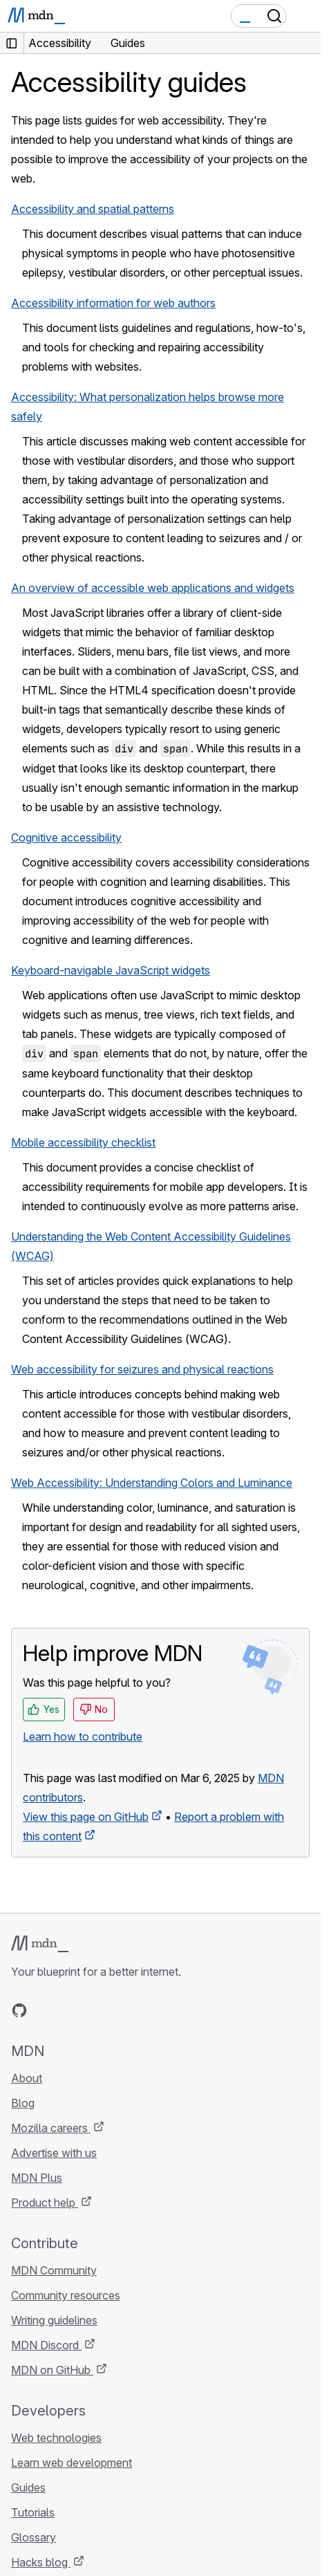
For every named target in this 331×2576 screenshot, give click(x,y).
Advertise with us (54, 2153)
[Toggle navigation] (305, 16)
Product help (44, 2202)
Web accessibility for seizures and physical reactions (142, 1369)
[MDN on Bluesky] (44, 2010)
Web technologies (56, 2438)
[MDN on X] (69, 2010)
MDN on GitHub (52, 2370)
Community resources (65, 2295)
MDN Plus (36, 2178)
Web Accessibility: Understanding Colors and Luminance (151, 1483)
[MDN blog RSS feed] (119, 2010)
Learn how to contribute (82, 1736)
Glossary (33, 2537)
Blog (23, 2103)
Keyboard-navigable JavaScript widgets (110, 970)
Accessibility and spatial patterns (92, 209)
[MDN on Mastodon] (94, 2010)
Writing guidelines (54, 2320)
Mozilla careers (51, 2128)
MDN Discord (46, 2345)
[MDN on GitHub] (19, 2010)
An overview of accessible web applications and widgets (152, 588)
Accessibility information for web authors (113, 303)
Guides (28, 2487)
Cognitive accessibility (66, 837)
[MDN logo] (39, 1944)
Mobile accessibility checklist (83, 1142)
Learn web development (71, 2463)
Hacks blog (40, 2562)
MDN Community (54, 2270)
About (26, 2078)
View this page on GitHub (86, 1817)
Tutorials (33, 2512)
